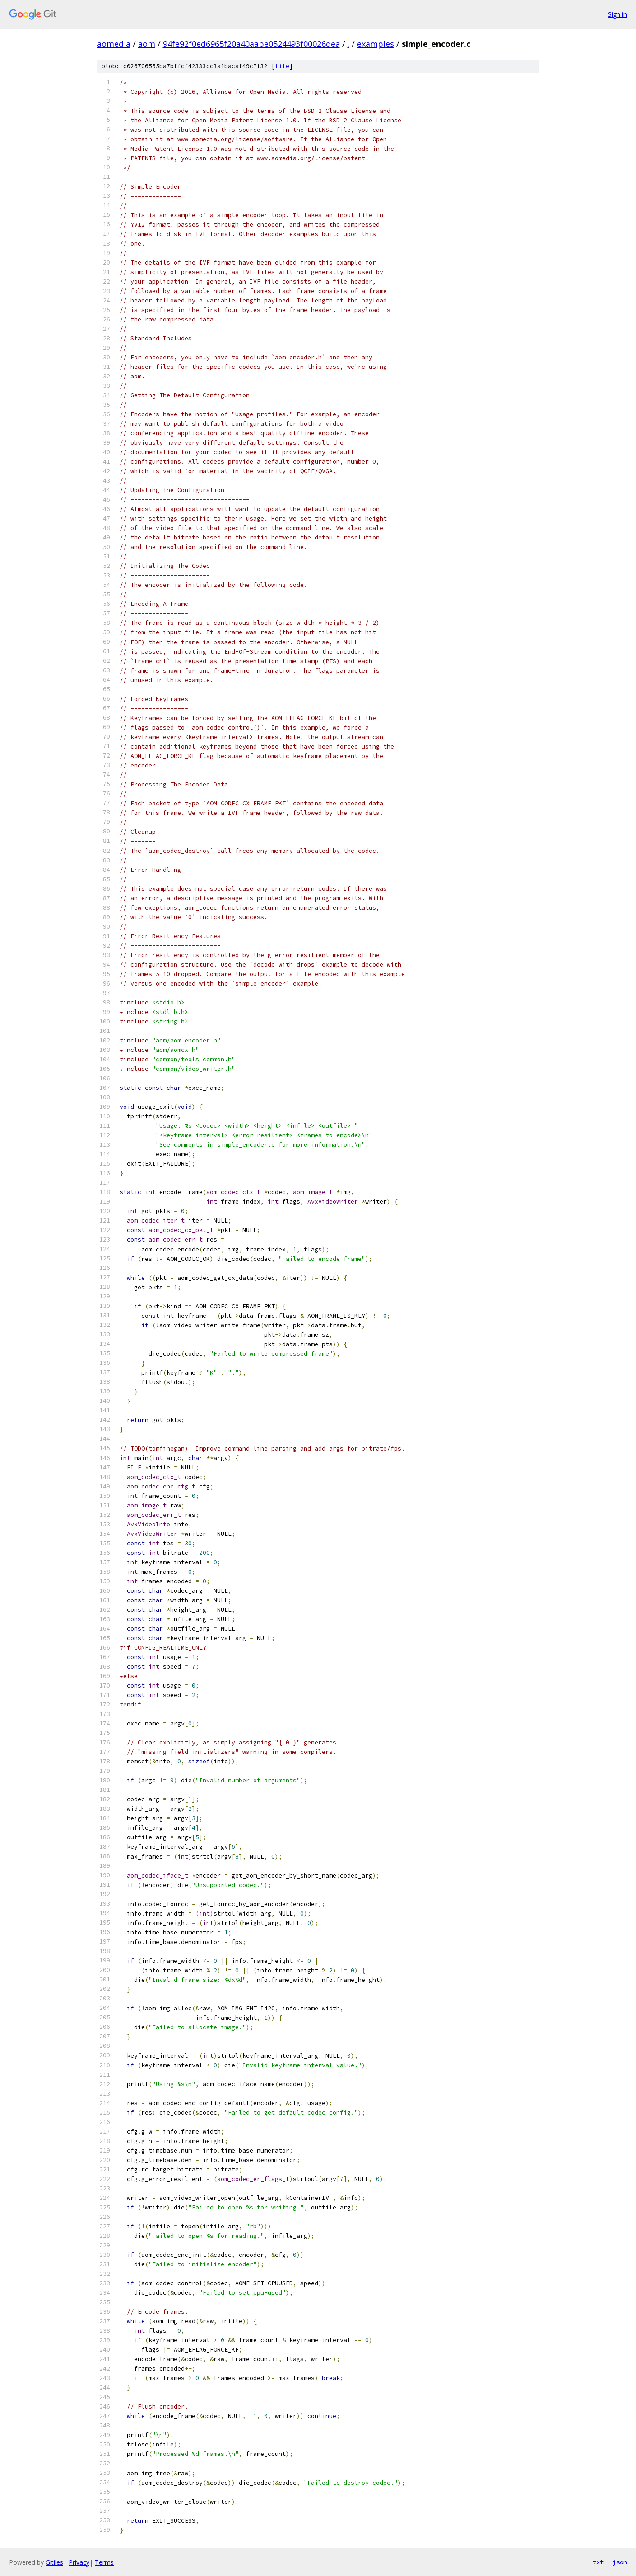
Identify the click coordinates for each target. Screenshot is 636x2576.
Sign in (617, 14)
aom (146, 43)
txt (598, 2562)
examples (375, 43)
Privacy (79, 2562)
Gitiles (54, 2562)
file (282, 66)
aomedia (113, 43)
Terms (104, 2562)
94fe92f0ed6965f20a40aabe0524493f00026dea (251, 43)
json (620, 2562)
